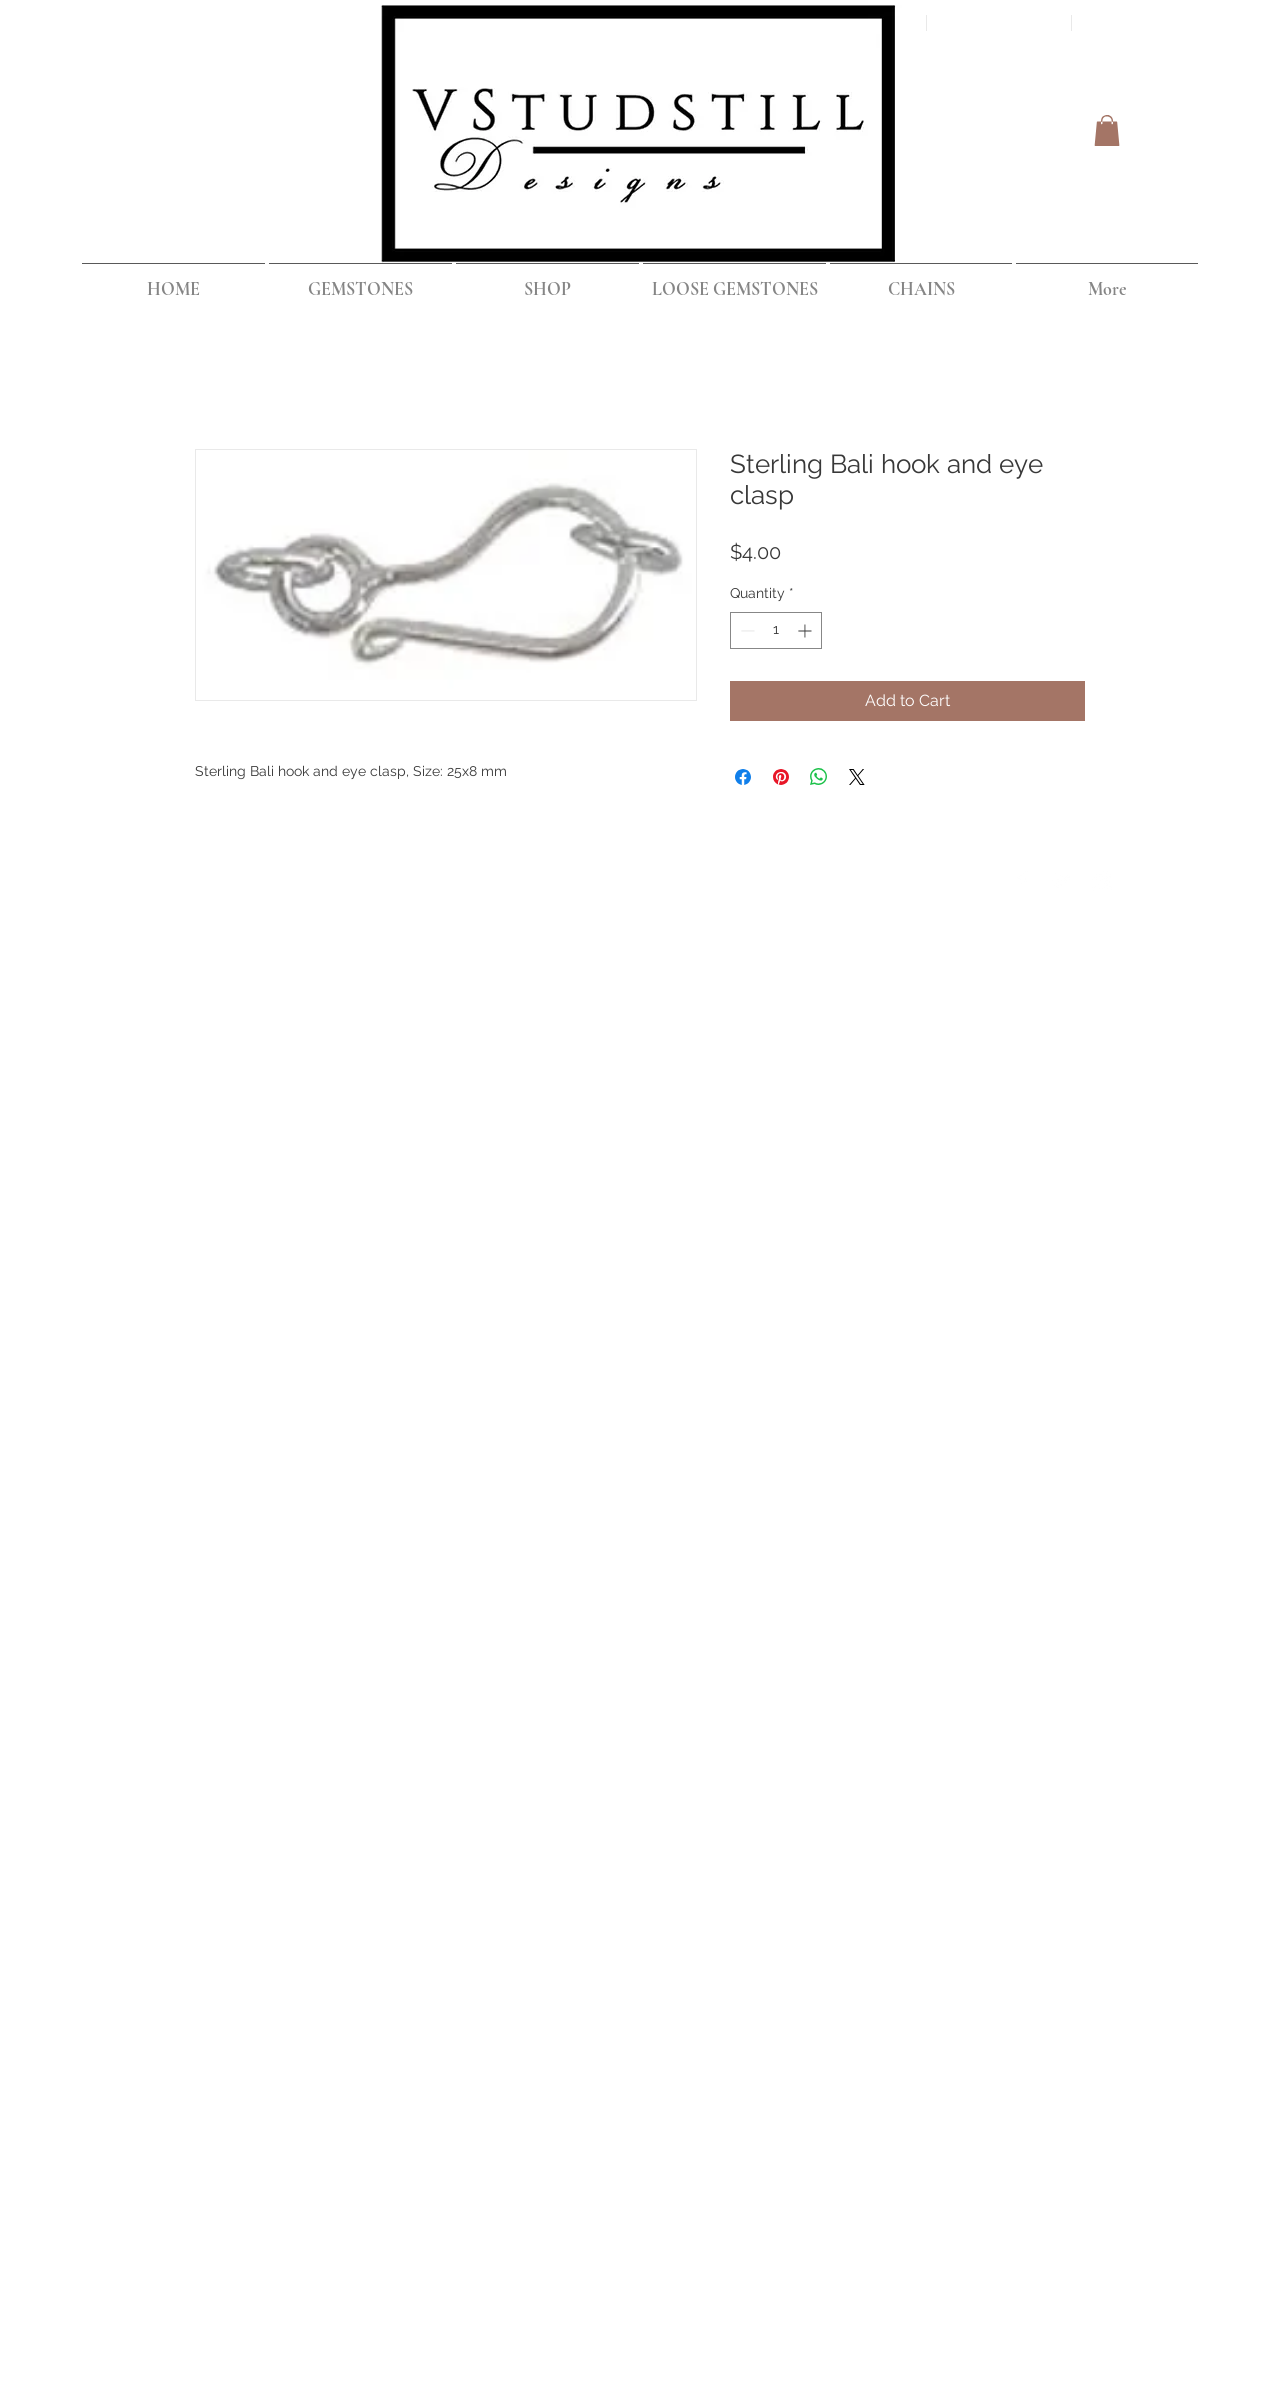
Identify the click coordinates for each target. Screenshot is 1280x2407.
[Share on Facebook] (743, 777)
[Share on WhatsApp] (819, 777)
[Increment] (806, 630)
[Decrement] (745, 630)
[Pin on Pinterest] (781, 777)
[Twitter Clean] (1062, 881)
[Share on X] (857, 777)
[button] (1107, 130)
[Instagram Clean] (1102, 881)
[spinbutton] (776, 630)
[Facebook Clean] (1022, 881)
